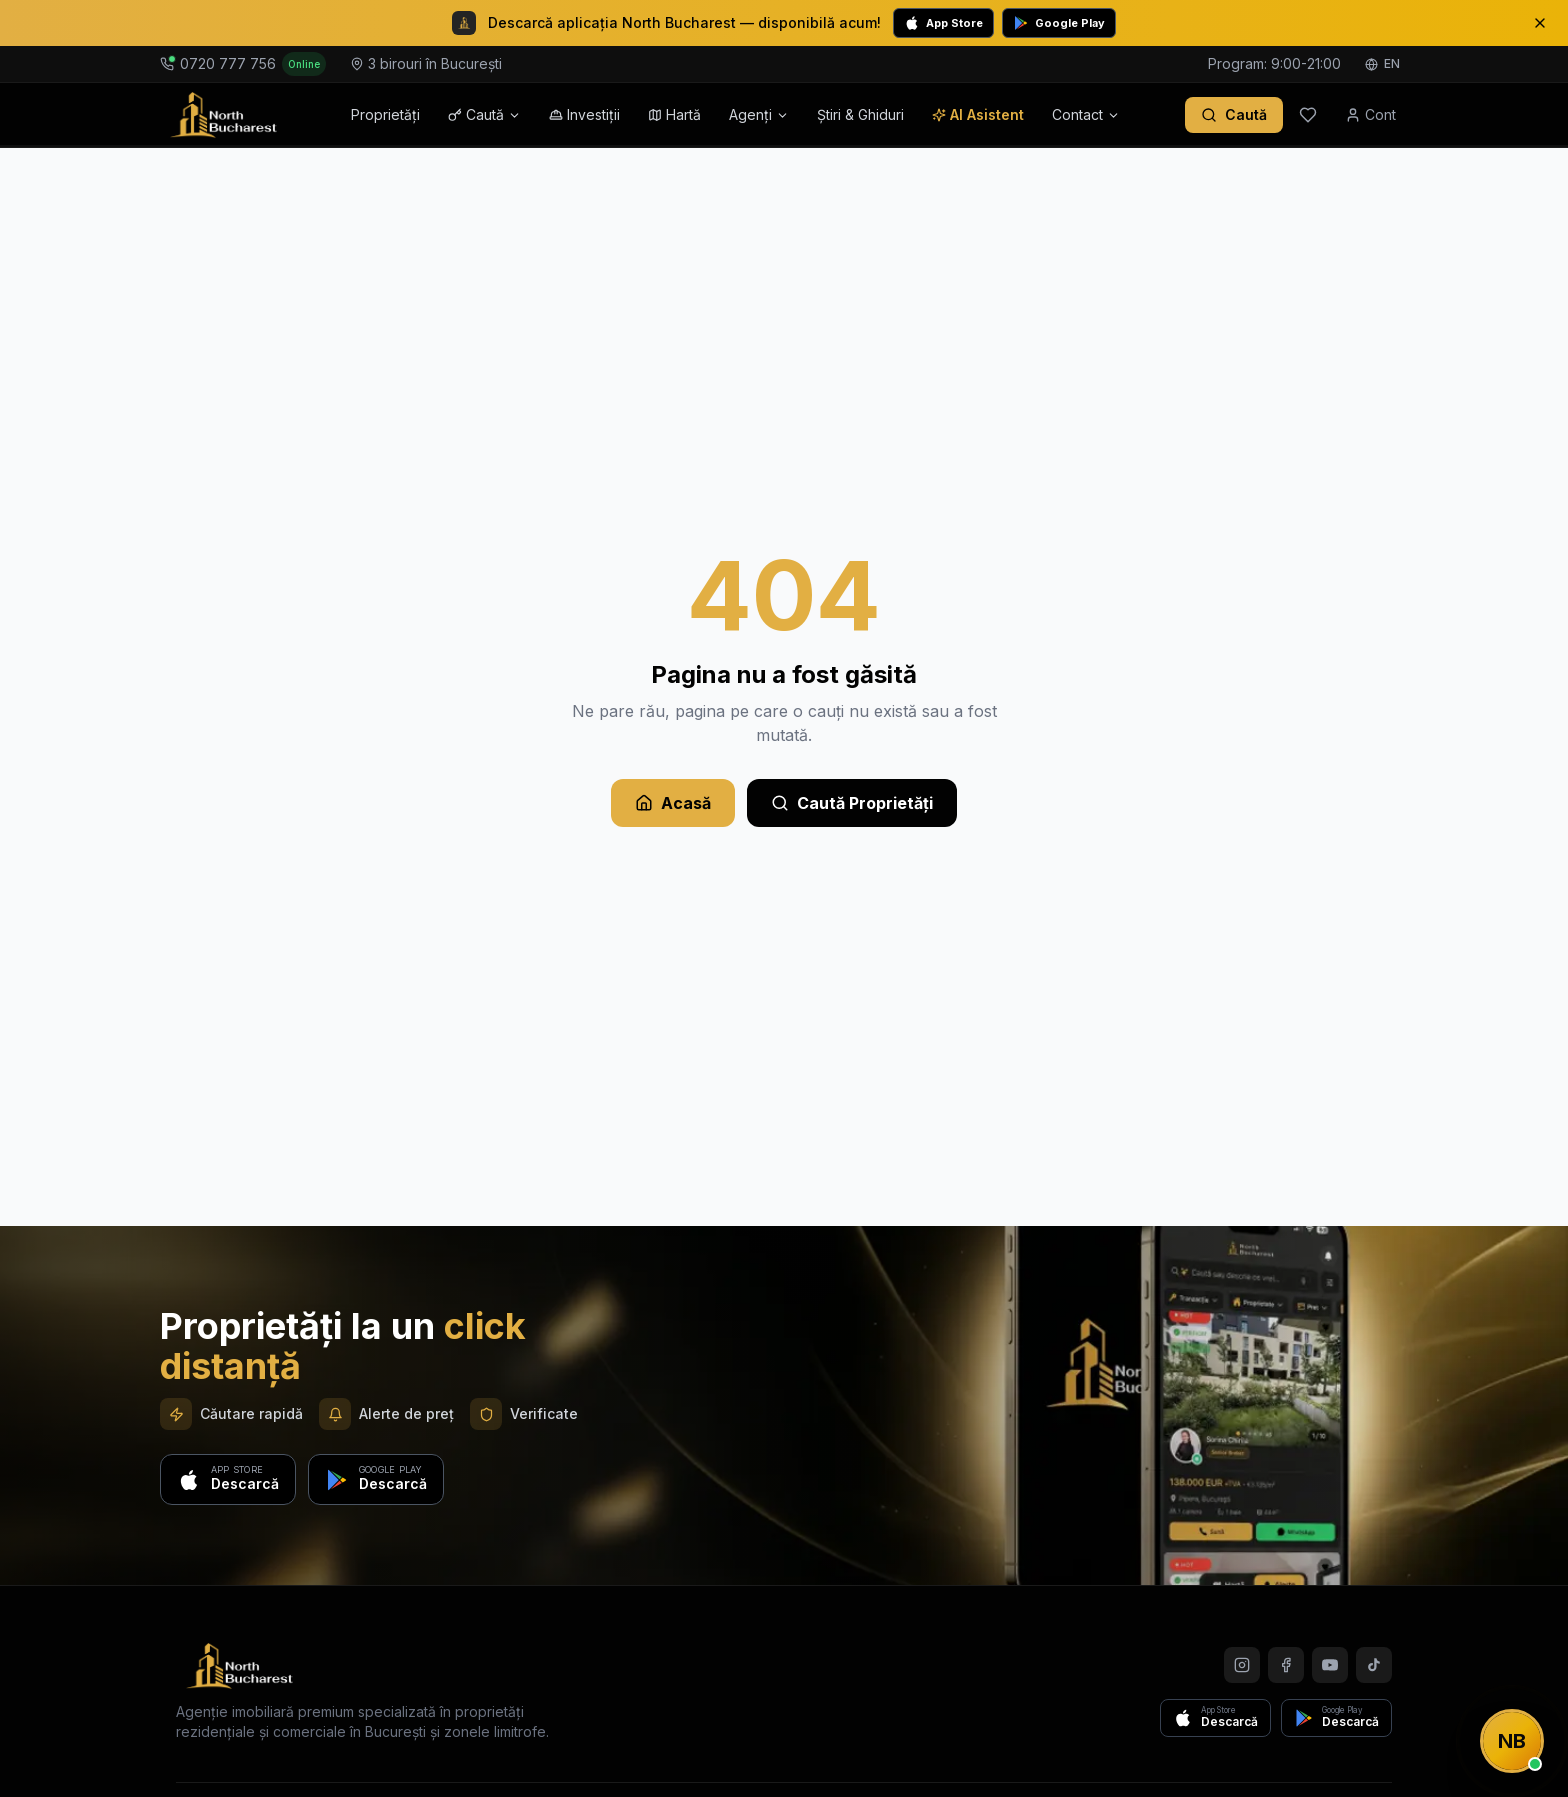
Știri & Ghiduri (860, 114)
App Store (943, 23)
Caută (484, 114)
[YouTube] (1330, 1665)
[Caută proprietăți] (1234, 115)
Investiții (584, 114)
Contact (1086, 114)
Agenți (759, 114)
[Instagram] (1242, 1665)
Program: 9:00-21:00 (1274, 63)
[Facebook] (1286, 1665)
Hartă (674, 114)
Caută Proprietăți (852, 803)
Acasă (673, 803)
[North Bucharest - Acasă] (223, 115)
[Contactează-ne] (1512, 1741)
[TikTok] (1374, 1665)
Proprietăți (385, 114)
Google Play (1059, 23)
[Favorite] (1308, 115)
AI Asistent (978, 114)
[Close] (1540, 23)
